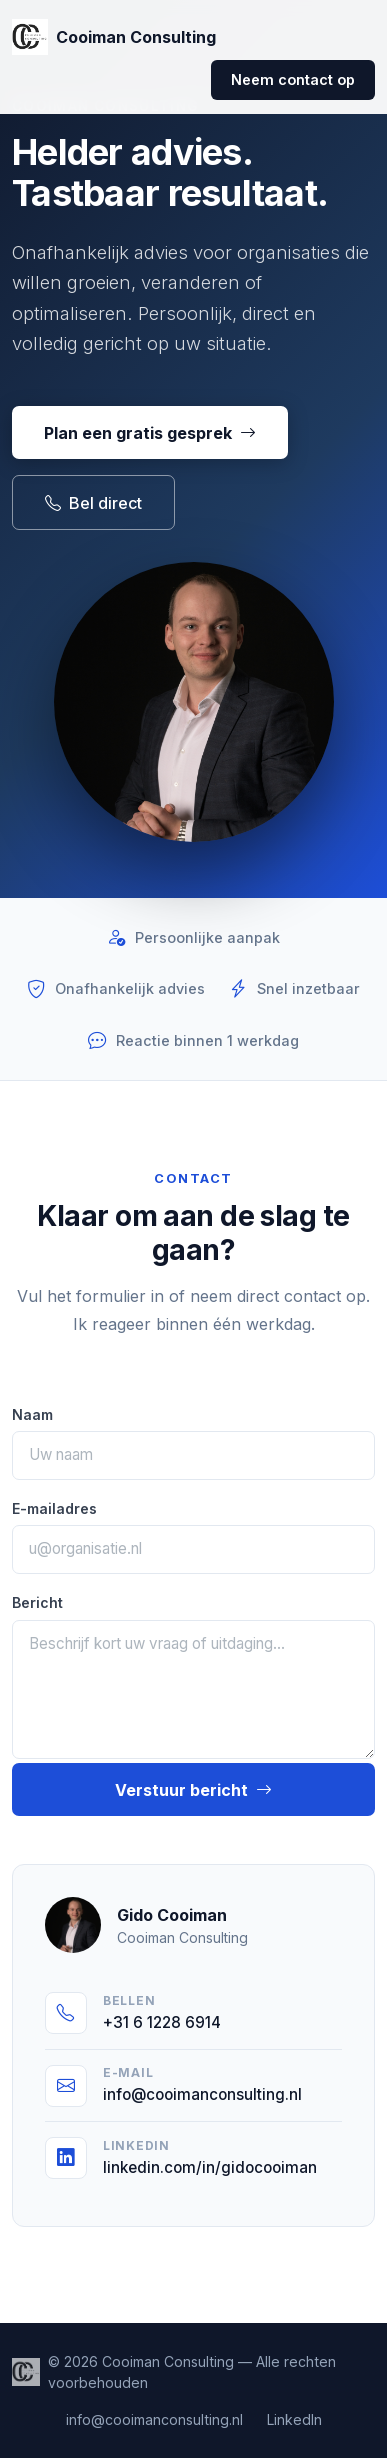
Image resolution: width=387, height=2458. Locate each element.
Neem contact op (293, 79)
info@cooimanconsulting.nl (154, 2419)
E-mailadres (54, 1508)
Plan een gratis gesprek (150, 433)
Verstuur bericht (193, 1790)
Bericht (37, 1602)
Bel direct (93, 503)
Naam (32, 1414)
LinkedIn (294, 2419)
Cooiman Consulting (114, 37)
